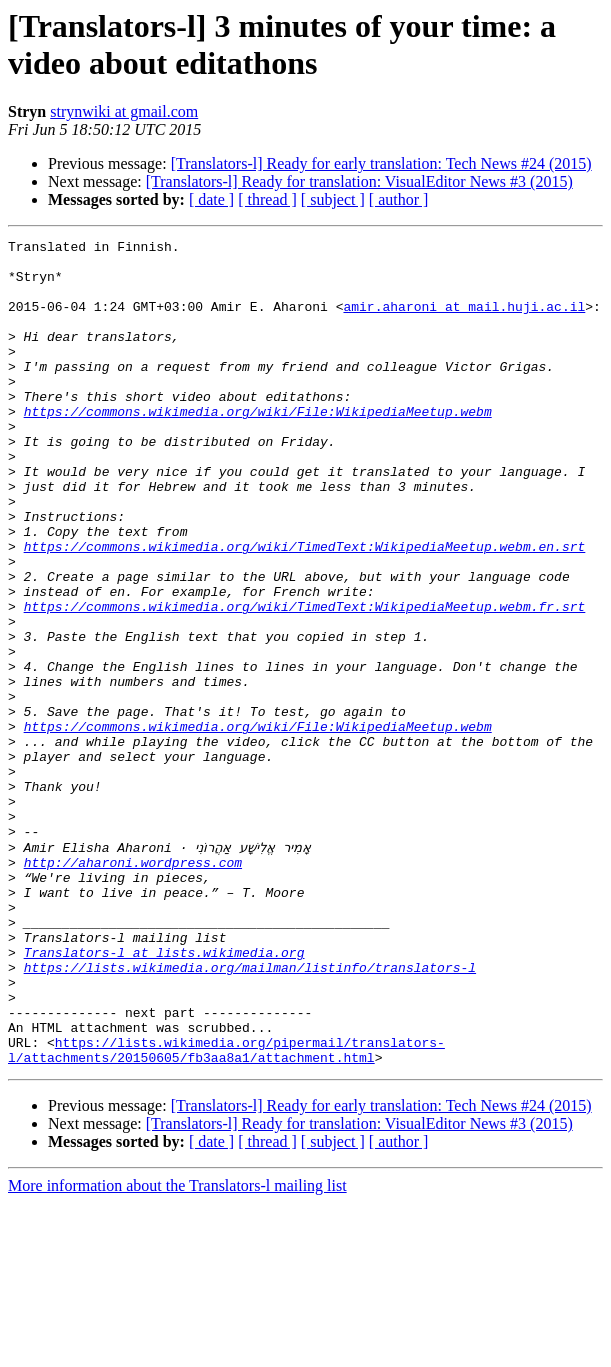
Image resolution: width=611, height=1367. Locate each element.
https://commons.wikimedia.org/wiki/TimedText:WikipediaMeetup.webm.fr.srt (305, 681)
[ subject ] (333, 199)
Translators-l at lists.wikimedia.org (164, 1095)
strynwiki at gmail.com (124, 111)
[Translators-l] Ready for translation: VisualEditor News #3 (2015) (359, 181)
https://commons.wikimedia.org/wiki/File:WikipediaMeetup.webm (258, 447)
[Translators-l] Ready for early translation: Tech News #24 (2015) (381, 163)
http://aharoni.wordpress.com (133, 987)
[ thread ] (267, 199)
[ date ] (211, 199)
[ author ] (399, 199)
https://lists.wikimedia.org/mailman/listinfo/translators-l (250, 1113)
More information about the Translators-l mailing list (177, 1349)
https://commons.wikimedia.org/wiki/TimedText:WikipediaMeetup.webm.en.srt (305, 609)
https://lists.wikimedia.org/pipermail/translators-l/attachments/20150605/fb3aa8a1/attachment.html (226, 1212)
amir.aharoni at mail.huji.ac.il (464, 321)
